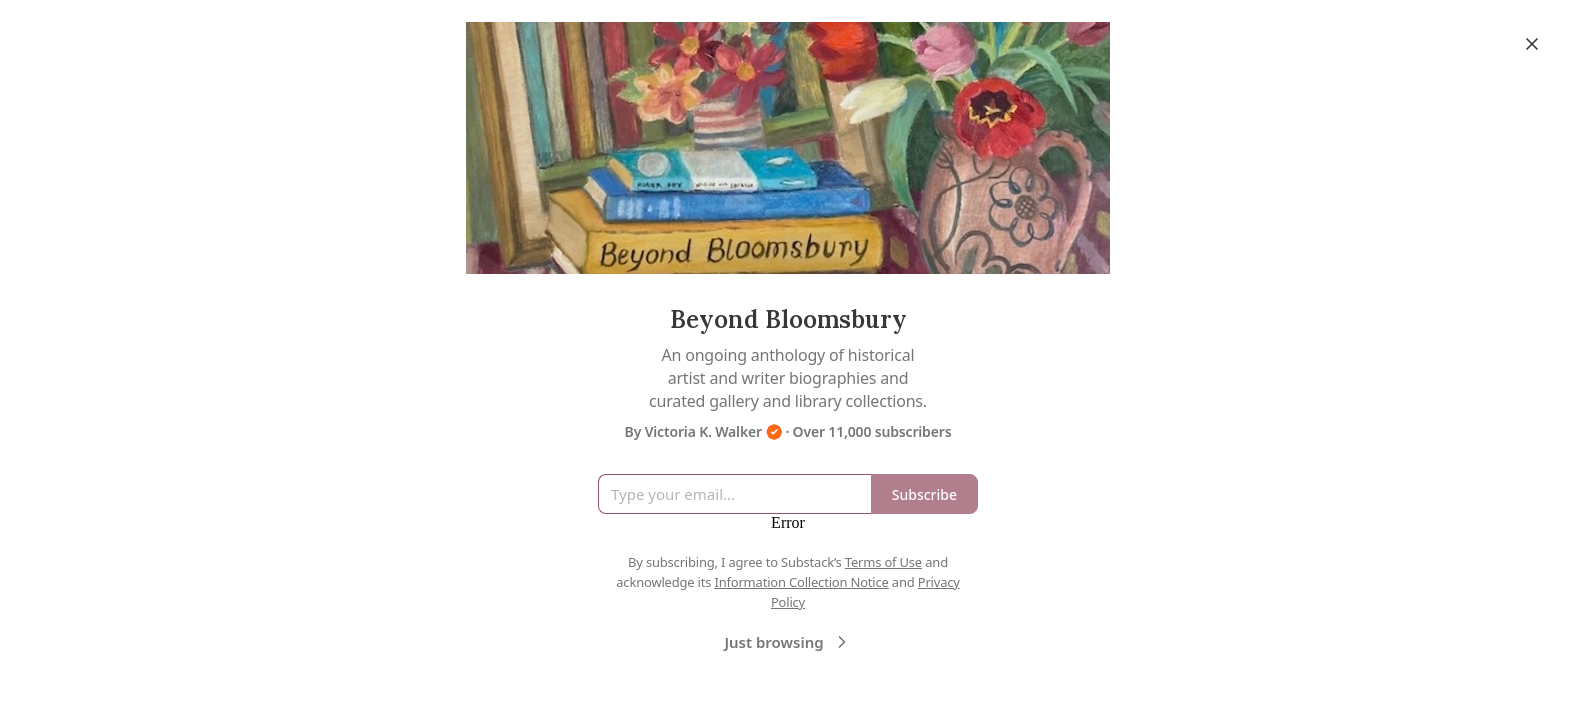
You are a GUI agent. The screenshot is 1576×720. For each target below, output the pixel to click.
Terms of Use (883, 562)
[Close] (1532, 44)
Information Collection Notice (801, 582)
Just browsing (787, 642)
